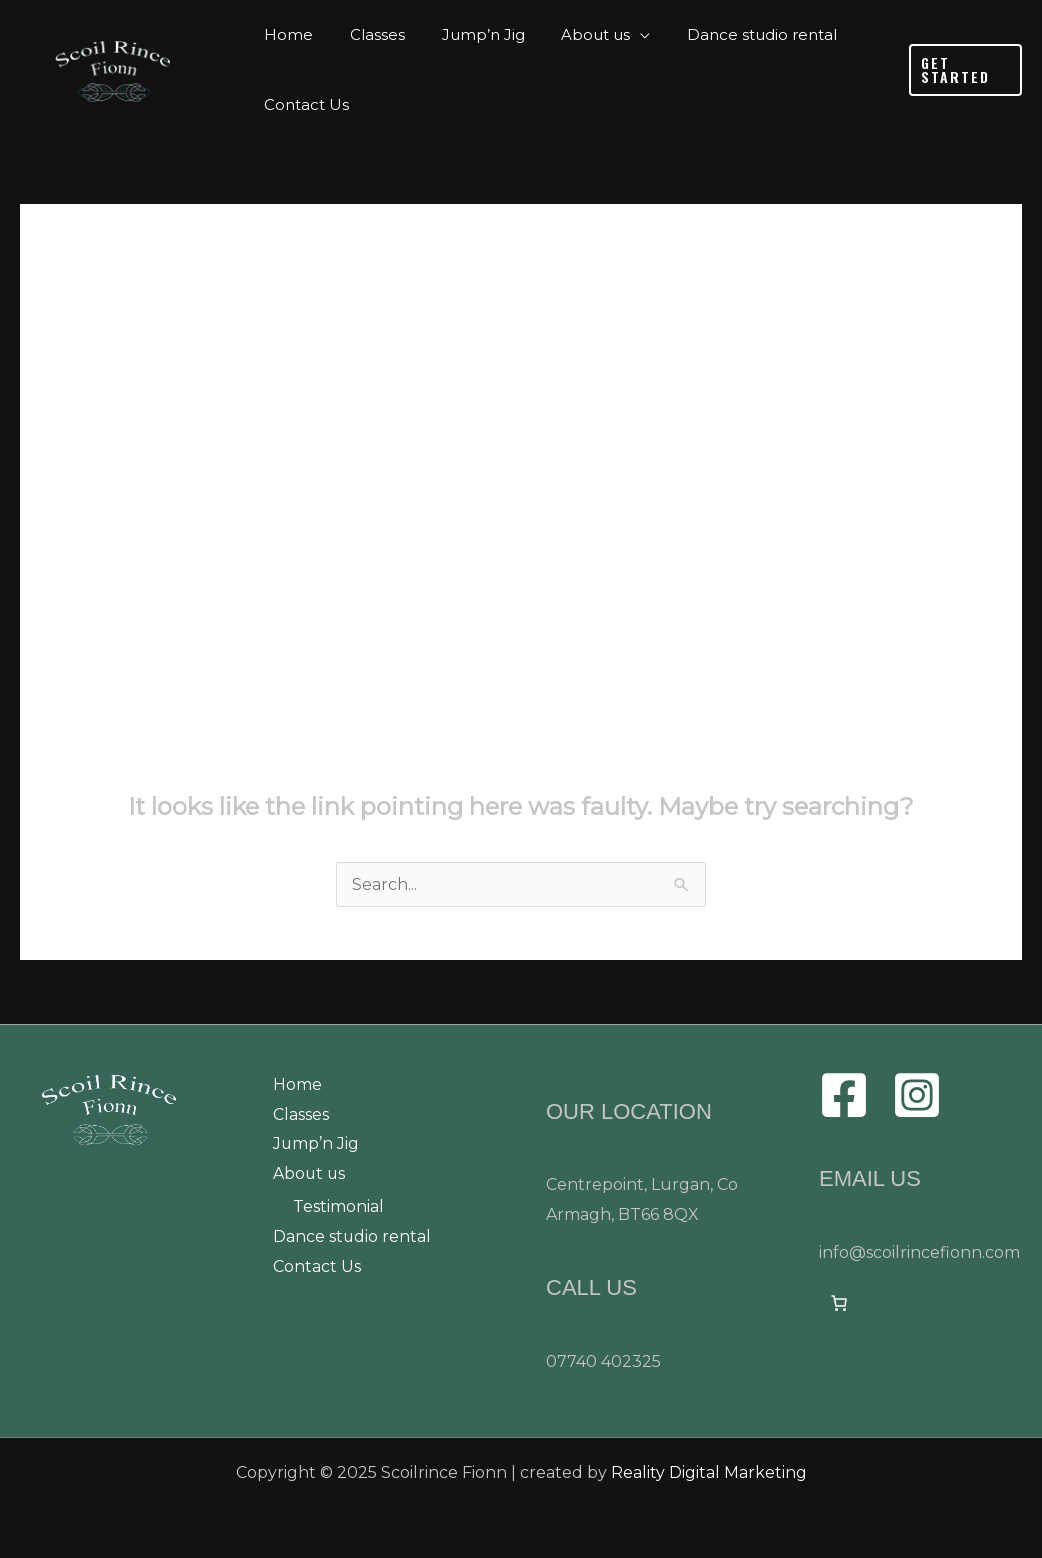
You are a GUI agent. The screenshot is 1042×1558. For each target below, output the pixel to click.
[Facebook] (844, 1095)
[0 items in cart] (839, 1303)
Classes (301, 1114)
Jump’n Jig (316, 1144)
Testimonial (338, 1207)
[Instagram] (917, 1095)
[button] (963, 70)
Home (297, 1084)
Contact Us (317, 1267)
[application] (617, 35)
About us (310, 1174)
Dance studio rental (352, 1237)
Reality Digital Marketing (709, 1472)
